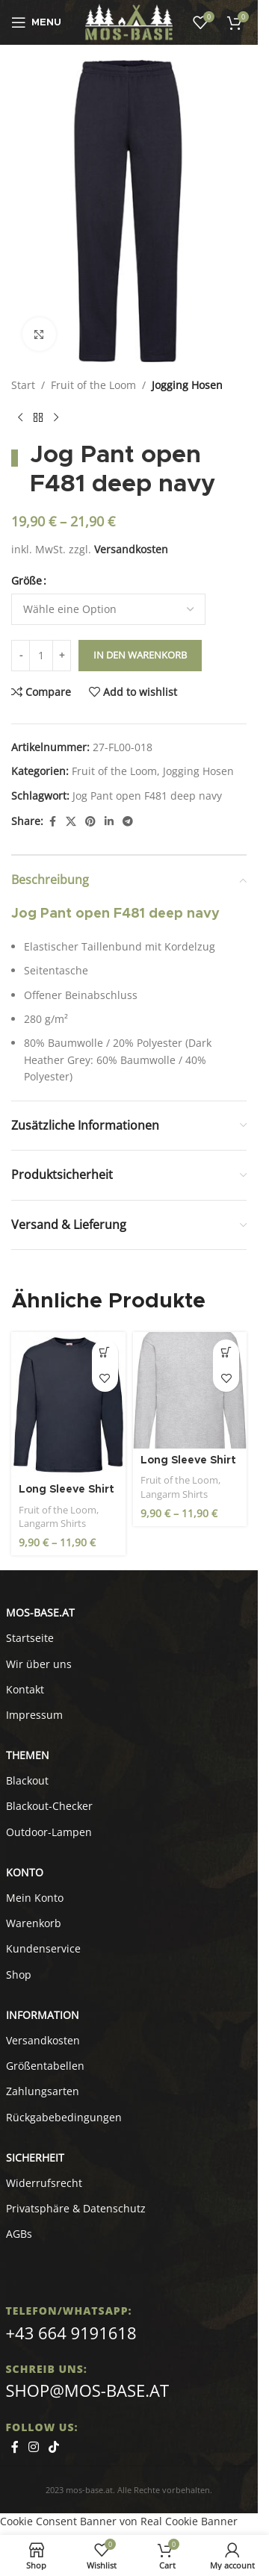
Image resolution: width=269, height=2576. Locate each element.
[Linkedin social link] (109, 822)
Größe (26, 580)
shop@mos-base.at (88, 2390)
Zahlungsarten (42, 2091)
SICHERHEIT (35, 2157)
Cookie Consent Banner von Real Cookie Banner (119, 2521)
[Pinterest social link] (90, 822)
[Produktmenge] (41, 655)
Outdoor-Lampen (49, 1832)
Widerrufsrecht (44, 2183)
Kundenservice (43, 1948)
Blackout (27, 1780)
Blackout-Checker (49, 1806)
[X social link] (71, 822)
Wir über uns (39, 1664)
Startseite (30, 1638)
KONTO (24, 1872)
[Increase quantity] (61, 655)
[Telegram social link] (127, 822)
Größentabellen (45, 2066)
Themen (27, 1755)
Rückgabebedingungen (64, 2117)
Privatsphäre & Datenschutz (76, 2208)
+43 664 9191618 (71, 2332)
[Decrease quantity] (20, 655)
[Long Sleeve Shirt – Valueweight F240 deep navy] (68, 1405)
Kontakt (25, 1689)
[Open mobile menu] (36, 22)
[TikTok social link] (54, 2447)
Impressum (34, 1715)
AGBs (19, 2234)
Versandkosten (131, 549)
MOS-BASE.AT (40, 1612)
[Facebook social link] (52, 822)
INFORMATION (42, 2015)
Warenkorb (33, 1923)
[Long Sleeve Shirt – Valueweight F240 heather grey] (190, 1390)
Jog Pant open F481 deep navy (147, 795)
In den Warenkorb (140, 655)
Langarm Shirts (52, 1523)
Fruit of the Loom (93, 385)
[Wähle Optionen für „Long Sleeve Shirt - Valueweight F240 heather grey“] (226, 1353)
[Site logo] (129, 21)
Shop (18, 1974)
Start (23, 385)
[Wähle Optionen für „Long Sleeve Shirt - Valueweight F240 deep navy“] (105, 1353)
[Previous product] (20, 417)
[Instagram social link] (34, 2447)
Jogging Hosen (187, 385)
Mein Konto (35, 1898)
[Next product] (56, 417)
